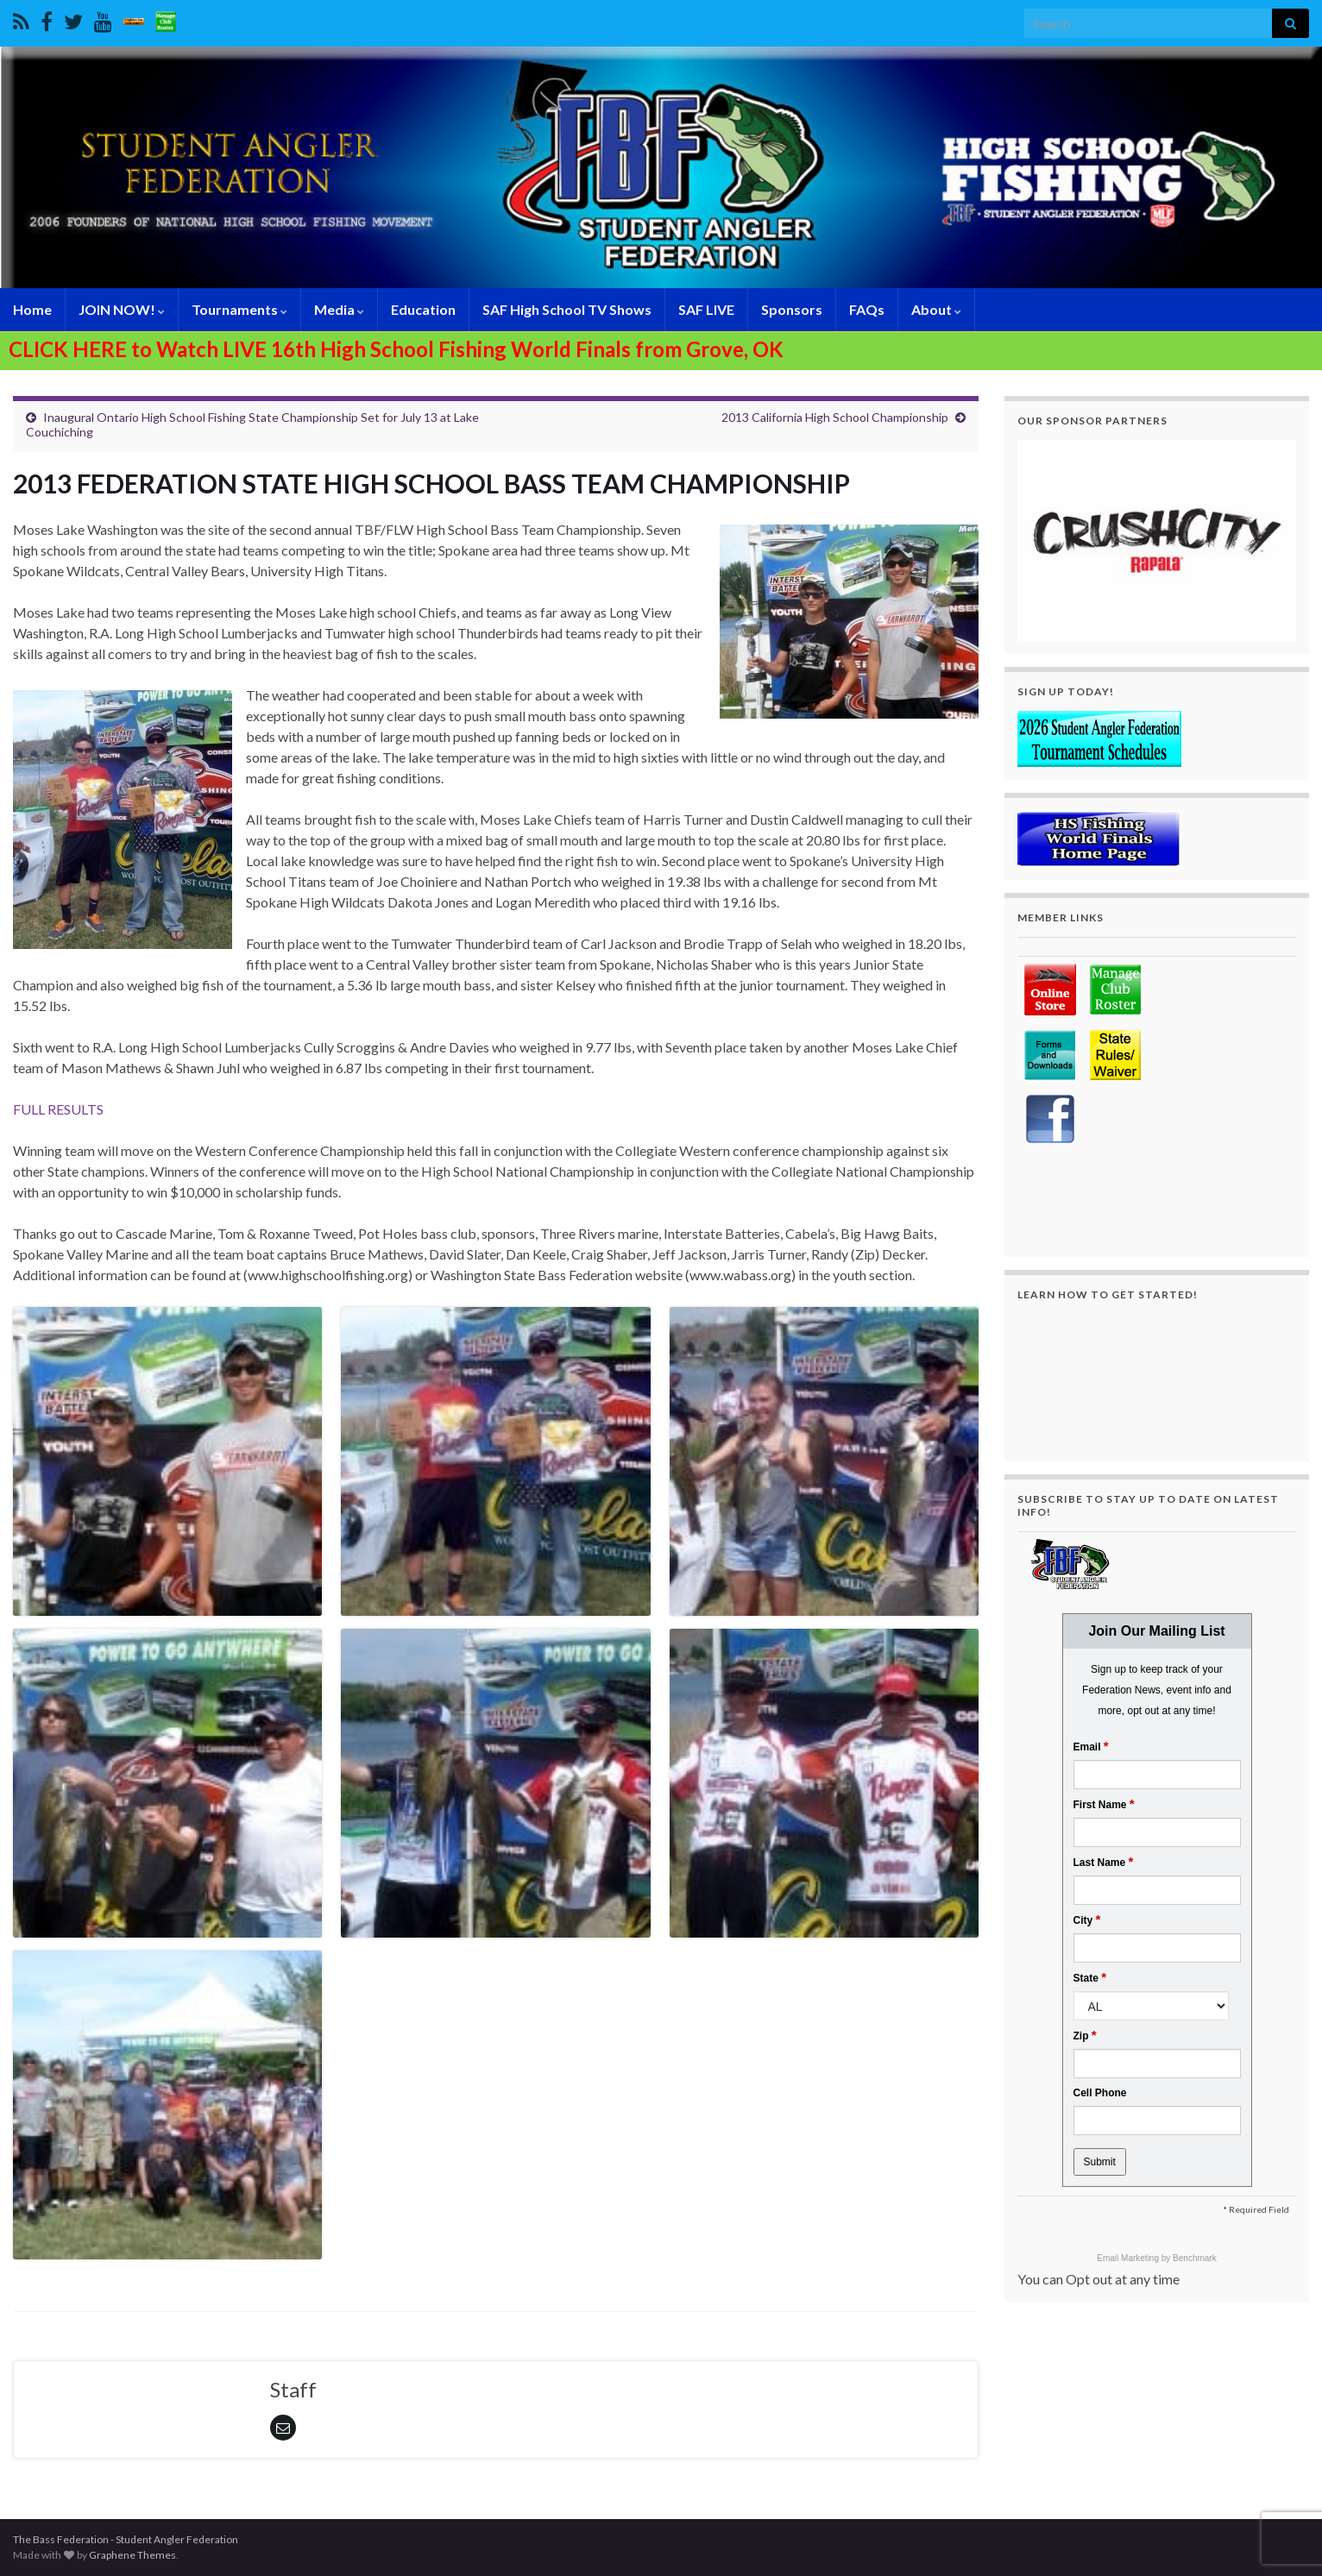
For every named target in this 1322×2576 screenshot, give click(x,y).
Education (423, 309)
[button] (1156, 540)
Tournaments (239, 309)
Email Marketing (1129, 2258)
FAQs (866, 309)
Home (32, 309)
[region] (1156, 540)
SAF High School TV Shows (567, 309)
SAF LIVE (706, 309)
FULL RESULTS (58, 1109)
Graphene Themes (132, 2554)
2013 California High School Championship (834, 417)
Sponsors (791, 309)
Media (339, 309)
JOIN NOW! (122, 309)
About (936, 309)
